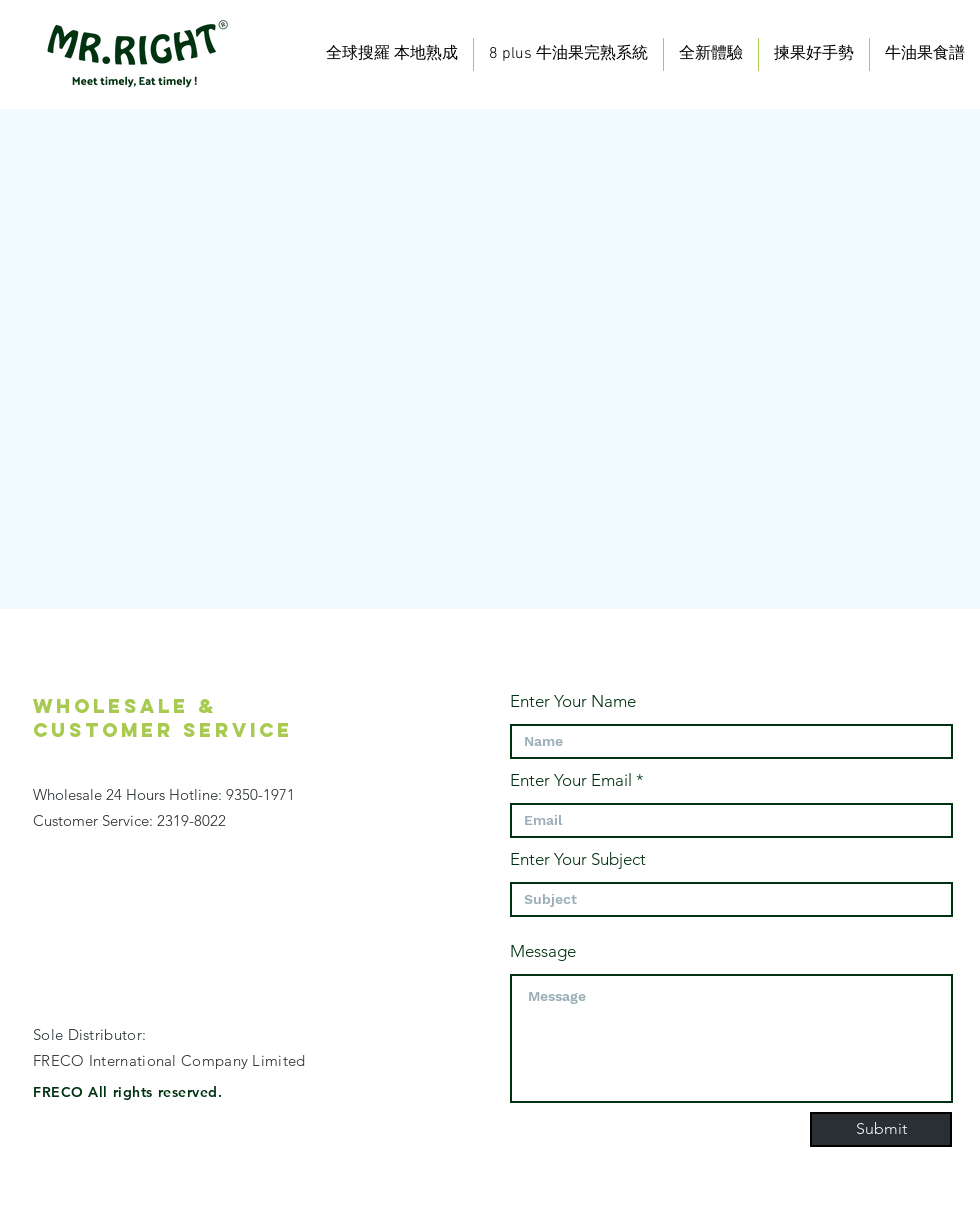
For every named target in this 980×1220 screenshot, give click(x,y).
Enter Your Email (571, 780)
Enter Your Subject (578, 859)
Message (543, 951)
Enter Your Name (573, 701)
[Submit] (881, 1129)
